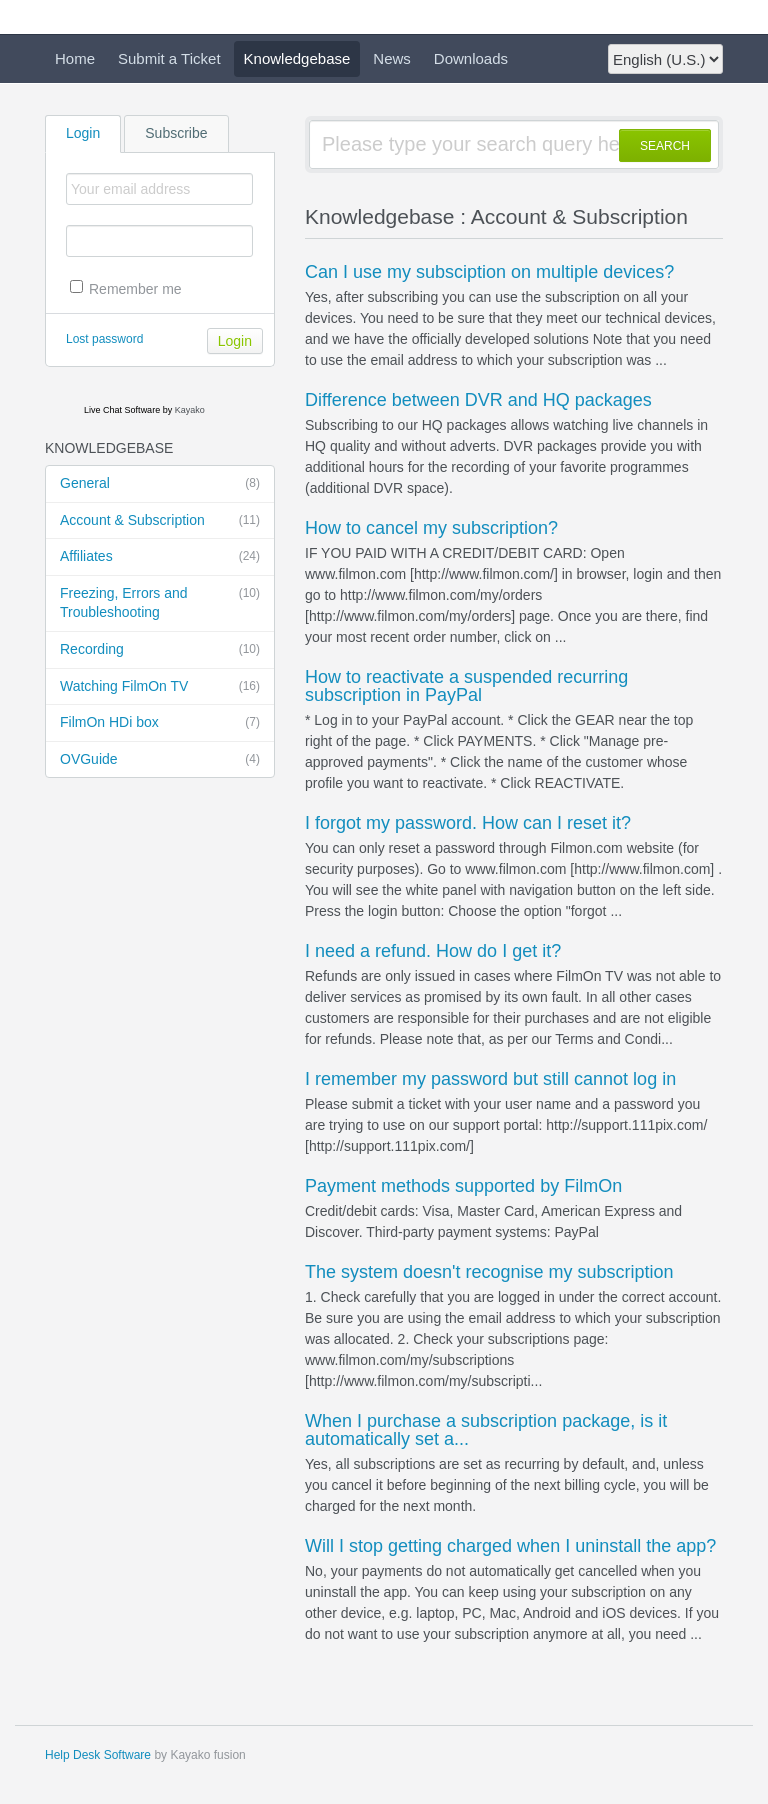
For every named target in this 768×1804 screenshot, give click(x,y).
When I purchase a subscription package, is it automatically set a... (486, 1430)
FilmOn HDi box (160, 723)
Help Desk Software (98, 1755)
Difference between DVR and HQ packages (478, 400)
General (160, 484)
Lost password (104, 339)
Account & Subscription (160, 521)
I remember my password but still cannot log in (490, 1079)
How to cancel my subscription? (431, 528)
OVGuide (160, 760)
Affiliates (160, 557)
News (392, 58)
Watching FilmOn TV (160, 687)
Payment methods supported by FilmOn (463, 1186)
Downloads (471, 58)
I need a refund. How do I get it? (433, 951)
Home (75, 58)
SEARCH (665, 146)
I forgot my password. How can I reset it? (468, 823)
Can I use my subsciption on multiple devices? (489, 272)
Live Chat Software (122, 410)
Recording (160, 650)
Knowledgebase (297, 58)
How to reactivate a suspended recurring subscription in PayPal (466, 686)
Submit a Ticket (169, 58)
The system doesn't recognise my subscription (489, 1272)
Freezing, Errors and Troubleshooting (160, 602)
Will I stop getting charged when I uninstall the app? (510, 1546)
